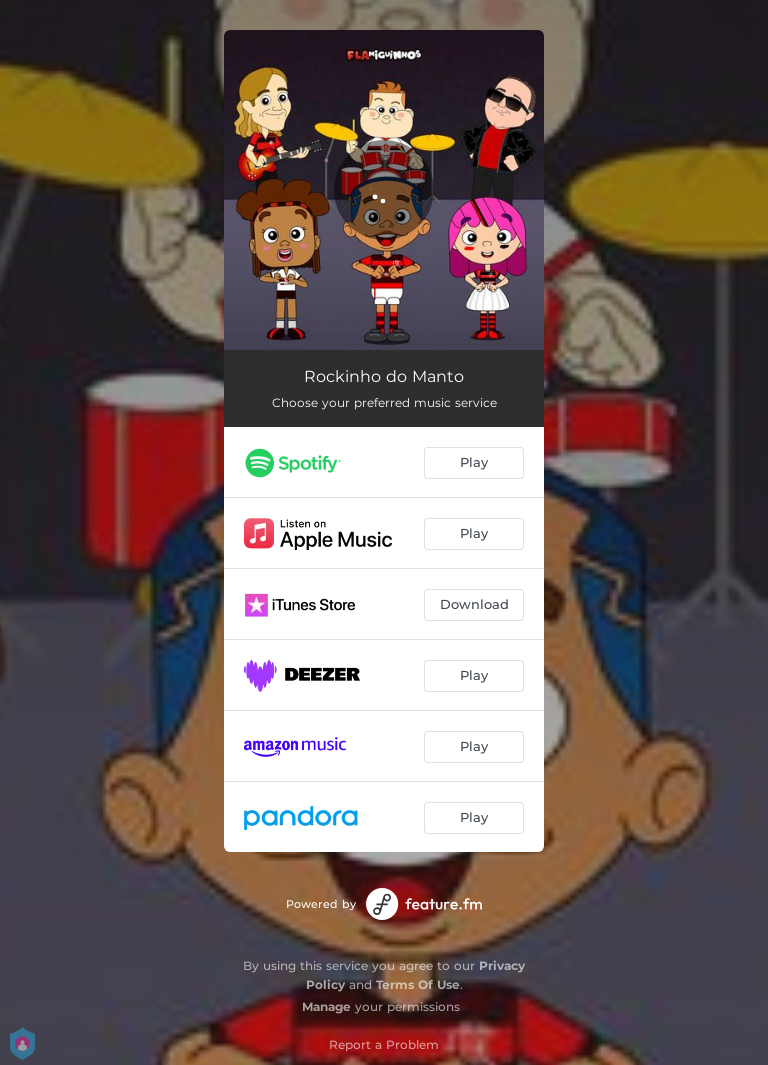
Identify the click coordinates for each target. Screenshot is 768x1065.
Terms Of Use (418, 984)
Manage (326, 1006)
